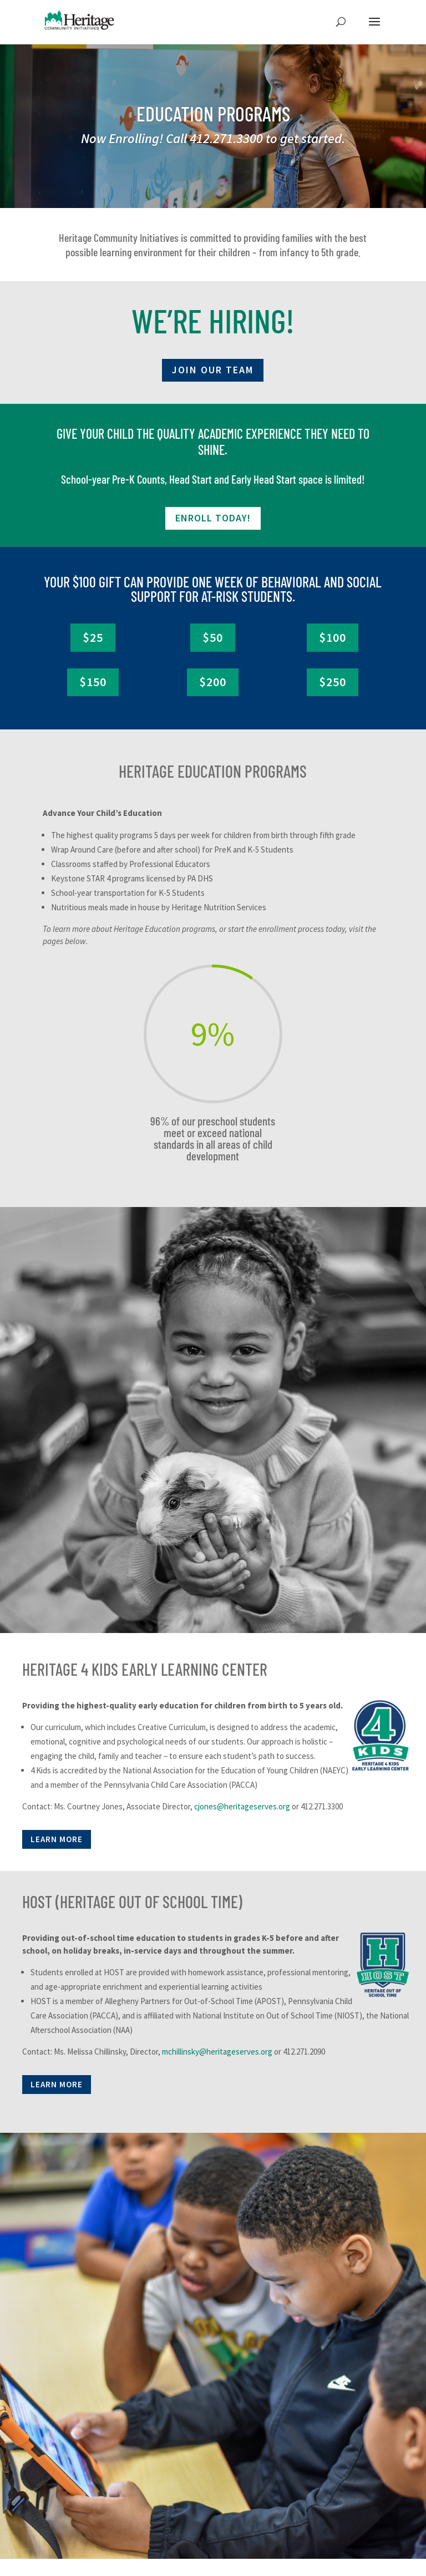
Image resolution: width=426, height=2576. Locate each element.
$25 (93, 637)
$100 (332, 637)
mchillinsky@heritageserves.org (217, 2051)
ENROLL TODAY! (213, 517)
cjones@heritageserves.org (242, 1806)
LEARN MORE (57, 1839)
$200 (212, 681)
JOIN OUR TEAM (212, 369)
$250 (332, 681)
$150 (92, 681)
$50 (212, 637)
